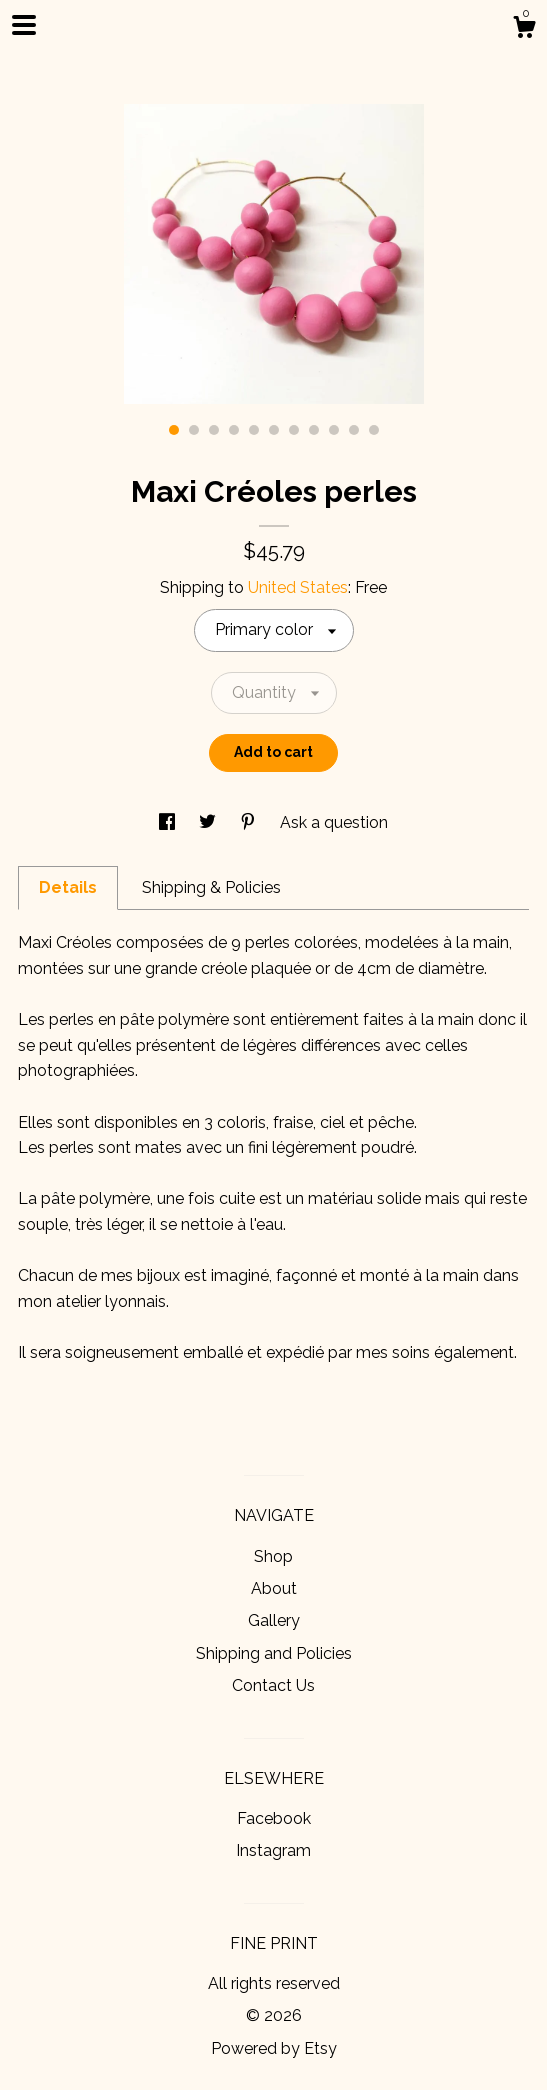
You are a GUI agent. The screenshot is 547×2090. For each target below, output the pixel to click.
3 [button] (214, 430)
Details (68, 887)
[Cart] (524, 30)
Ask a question (334, 822)
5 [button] (254, 430)
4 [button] (234, 430)
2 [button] (194, 430)
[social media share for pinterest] (250, 822)
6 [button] (274, 430)
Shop (273, 1556)
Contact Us (273, 1685)
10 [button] (354, 430)
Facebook (274, 1818)
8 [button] (314, 430)
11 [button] (374, 430)
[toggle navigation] (24, 25)
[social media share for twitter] (209, 822)
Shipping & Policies (211, 887)
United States (298, 587)
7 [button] (294, 430)
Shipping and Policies (274, 1653)
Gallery (274, 1620)
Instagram (273, 1850)
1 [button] (174, 430)
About (274, 1588)
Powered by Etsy (274, 2048)
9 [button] (334, 430)
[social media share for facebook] (169, 822)
